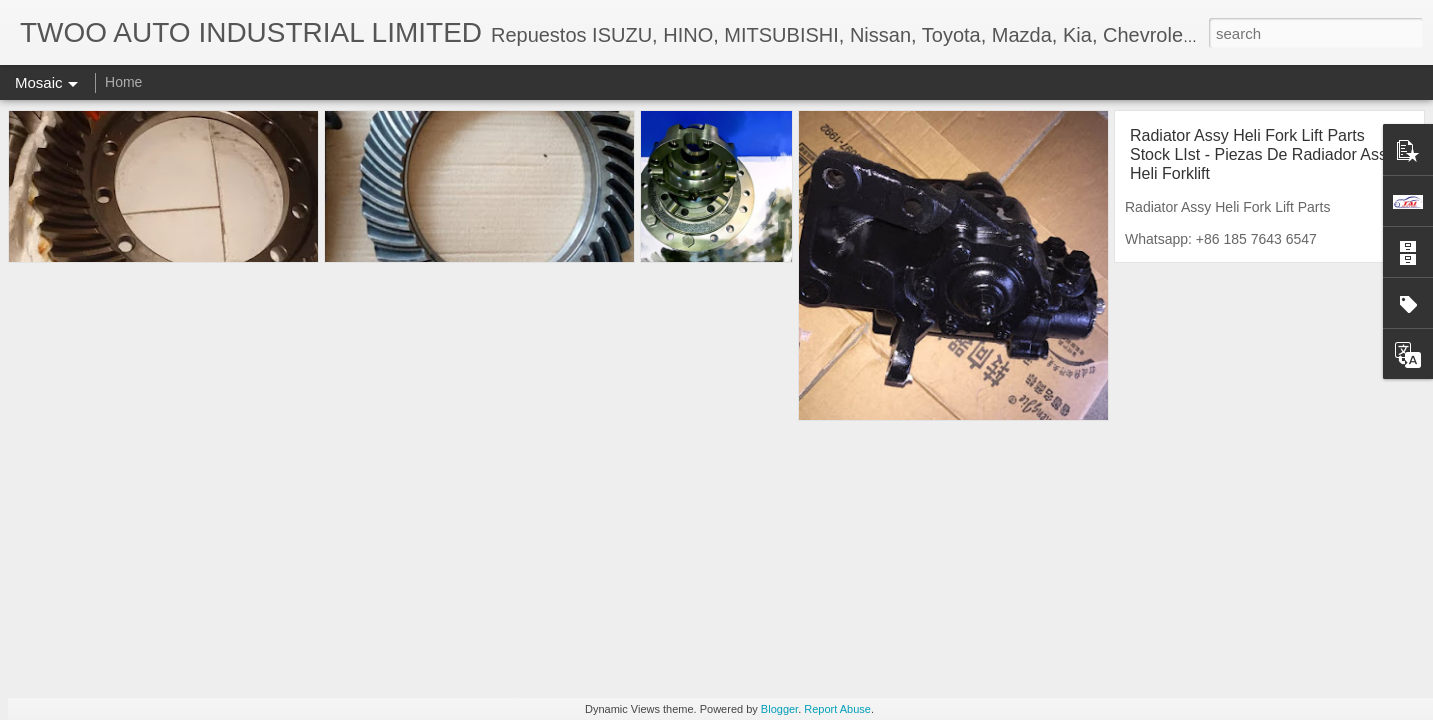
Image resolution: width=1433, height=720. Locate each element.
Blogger (779, 709)
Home (123, 82)
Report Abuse (837, 709)
